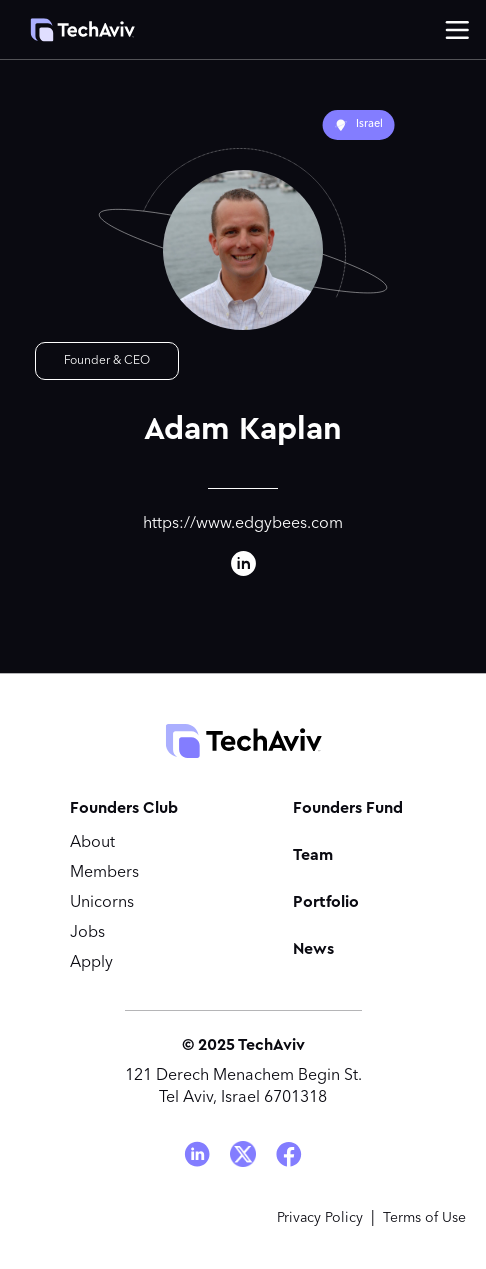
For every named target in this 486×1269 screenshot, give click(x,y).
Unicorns (102, 903)
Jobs (87, 933)
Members (104, 873)
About (92, 843)
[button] (457, 30)
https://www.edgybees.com (243, 524)
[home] (72, 30)
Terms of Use (424, 1218)
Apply (91, 963)
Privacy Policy (320, 1218)
